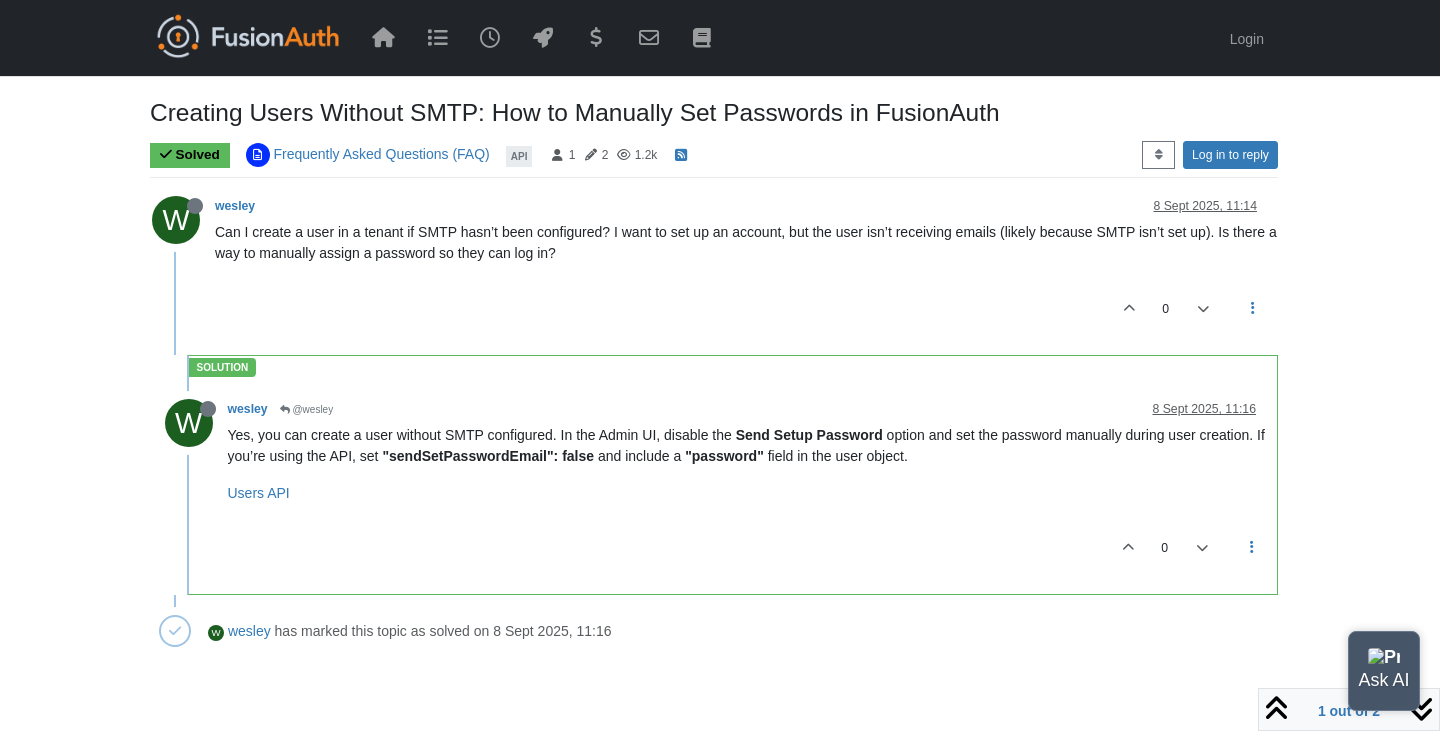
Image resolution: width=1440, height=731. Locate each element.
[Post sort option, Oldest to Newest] (1158, 155)
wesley (235, 206)
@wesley (307, 409)
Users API (259, 493)
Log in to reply (1230, 155)
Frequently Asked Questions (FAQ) (381, 154)
